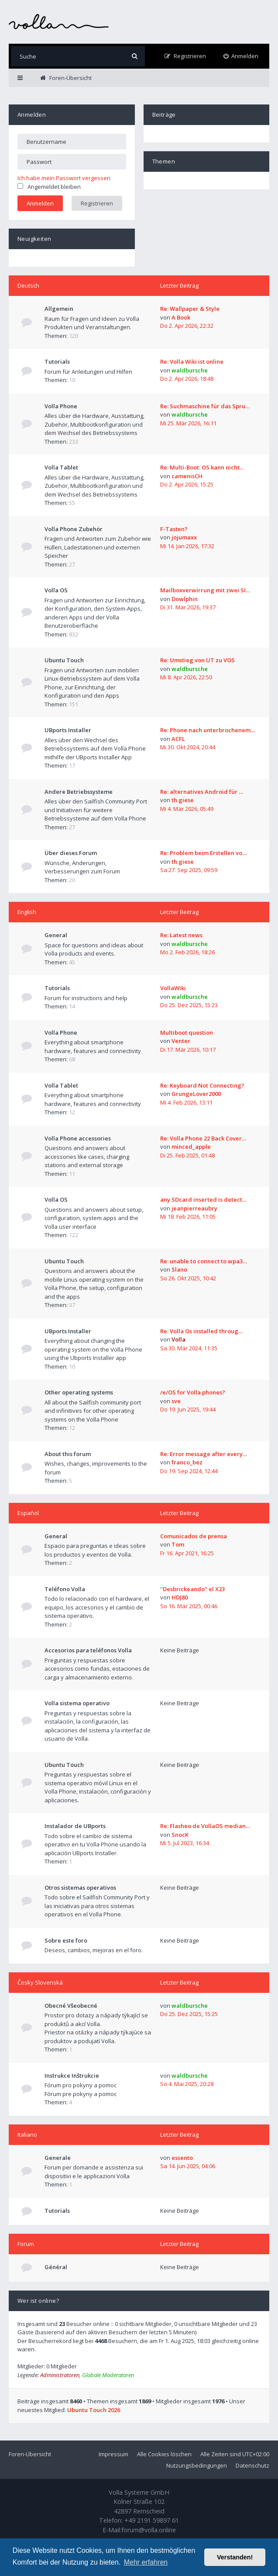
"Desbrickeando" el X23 (192, 1589)
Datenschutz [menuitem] (252, 2465)
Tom (178, 1544)
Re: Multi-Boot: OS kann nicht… (202, 467)
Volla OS (56, 590)
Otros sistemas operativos (80, 1887)
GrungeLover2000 (196, 1094)
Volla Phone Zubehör (74, 529)
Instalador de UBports (75, 1826)
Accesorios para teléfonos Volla (88, 1650)
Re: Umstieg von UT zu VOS (197, 660)
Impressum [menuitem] (113, 2454)
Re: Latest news (181, 935)
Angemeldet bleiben (49, 187)
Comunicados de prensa (193, 1536)
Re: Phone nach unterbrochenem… (207, 730)
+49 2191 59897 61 (151, 2520)
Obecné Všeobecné (71, 2005)
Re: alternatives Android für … (201, 792)
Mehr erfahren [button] (146, 2562)
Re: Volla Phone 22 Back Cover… (203, 1138)
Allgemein (59, 309)
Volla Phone (61, 406)
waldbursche (190, 370)
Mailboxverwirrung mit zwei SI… (205, 590)
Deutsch (28, 285)
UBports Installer (68, 730)
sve (176, 1401)
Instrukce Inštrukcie (72, 2075)
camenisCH (187, 476)
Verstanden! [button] (235, 2557)
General (56, 935)
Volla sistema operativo (77, 1703)
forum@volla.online (148, 2530)
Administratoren (59, 2375)
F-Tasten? (174, 529)
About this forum (68, 1454)
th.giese (183, 800)
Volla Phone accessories (78, 1138)
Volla (178, 1339)
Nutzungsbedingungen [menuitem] (196, 2465)
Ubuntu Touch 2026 (93, 2410)
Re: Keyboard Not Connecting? (202, 1085)
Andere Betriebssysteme (79, 792)
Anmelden (31, 114)
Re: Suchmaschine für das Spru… (205, 406)
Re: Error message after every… (203, 1454)
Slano (179, 1269)
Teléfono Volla (65, 1589)
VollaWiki (173, 988)
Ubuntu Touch (64, 660)
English (26, 912)
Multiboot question (186, 1032)
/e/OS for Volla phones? (192, 1392)
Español (28, 1513)
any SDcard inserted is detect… (203, 1199)
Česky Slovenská (40, 1982)
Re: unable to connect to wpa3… (203, 1261)
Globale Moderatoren (108, 2375)
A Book (181, 317)
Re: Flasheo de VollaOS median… (205, 1826)
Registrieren (97, 203)
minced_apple (191, 1147)
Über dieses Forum (71, 853)
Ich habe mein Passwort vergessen (63, 178)
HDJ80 (180, 1597)
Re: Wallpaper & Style (190, 309)
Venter (181, 1041)
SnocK (180, 1835)
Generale (58, 2158)
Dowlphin (185, 599)
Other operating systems (79, 1392)
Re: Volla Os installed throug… (201, 1331)
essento (182, 2158)
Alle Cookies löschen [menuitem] (164, 2454)
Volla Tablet (61, 467)
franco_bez (187, 1462)
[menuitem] (241, 56)
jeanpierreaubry (194, 1208)
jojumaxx (184, 537)
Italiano (27, 2134)
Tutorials (57, 361)
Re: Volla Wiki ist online (191, 361)
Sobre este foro (66, 1940)
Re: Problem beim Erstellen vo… (203, 853)
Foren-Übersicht (30, 2454)
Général (56, 2267)
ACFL (178, 739)
